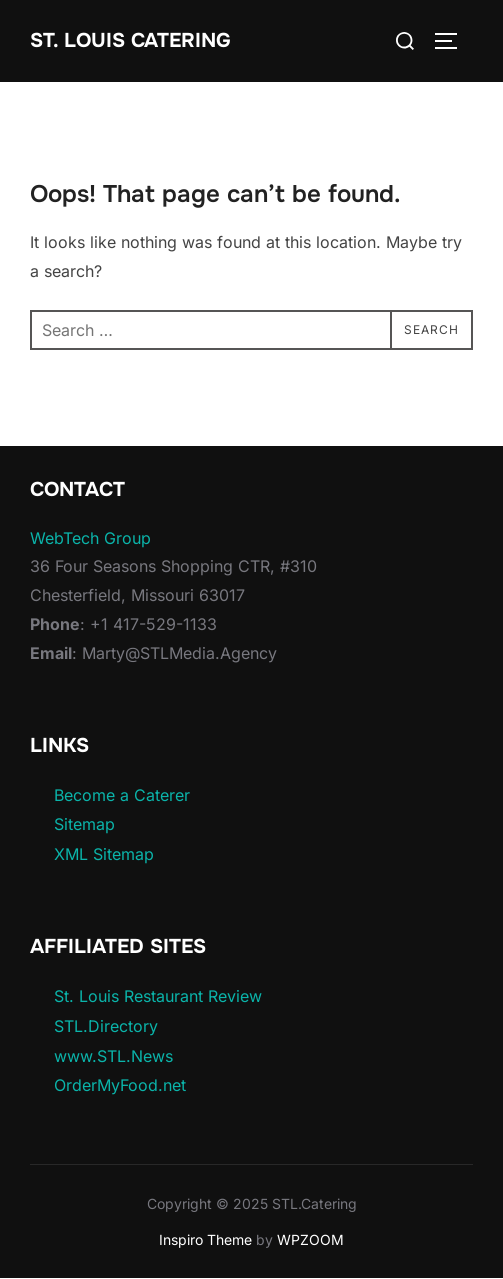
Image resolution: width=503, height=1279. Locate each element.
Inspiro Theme (205, 1239)
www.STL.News (113, 1056)
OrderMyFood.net (120, 1085)
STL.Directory (106, 1026)
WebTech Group (90, 538)
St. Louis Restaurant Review (158, 996)
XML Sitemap (104, 854)
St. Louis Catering (130, 40)
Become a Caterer (122, 795)
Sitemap (84, 824)
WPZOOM (310, 1239)
